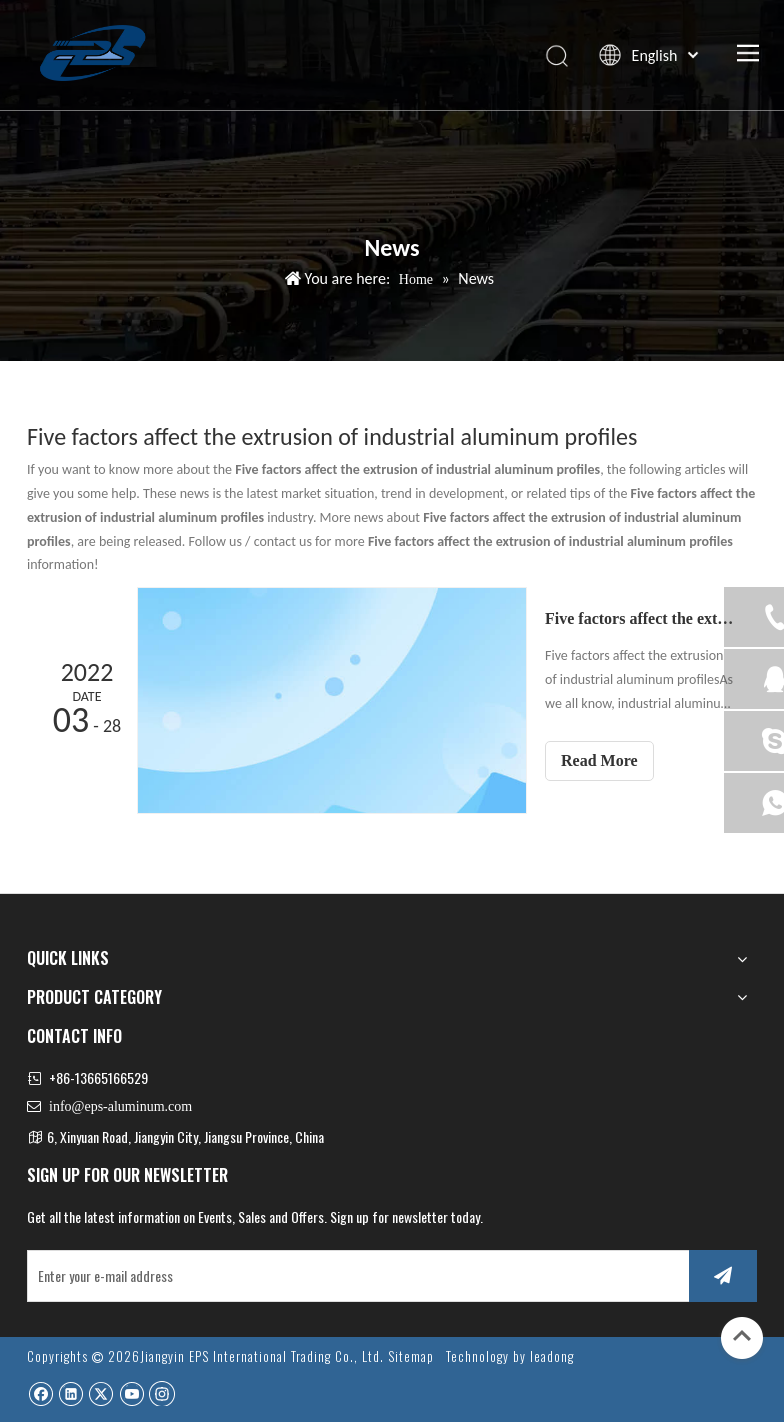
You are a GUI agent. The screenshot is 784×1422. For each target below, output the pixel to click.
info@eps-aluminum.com (120, 1106)
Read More (599, 760)
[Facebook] (40, 1393)
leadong (552, 1356)
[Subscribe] (723, 1276)
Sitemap (411, 1356)
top (742, 1336)
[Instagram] (162, 1393)
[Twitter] (100, 1393)
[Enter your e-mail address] (354, 1276)
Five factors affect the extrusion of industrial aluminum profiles (640, 618)
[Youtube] (131, 1393)
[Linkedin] (70, 1393)
